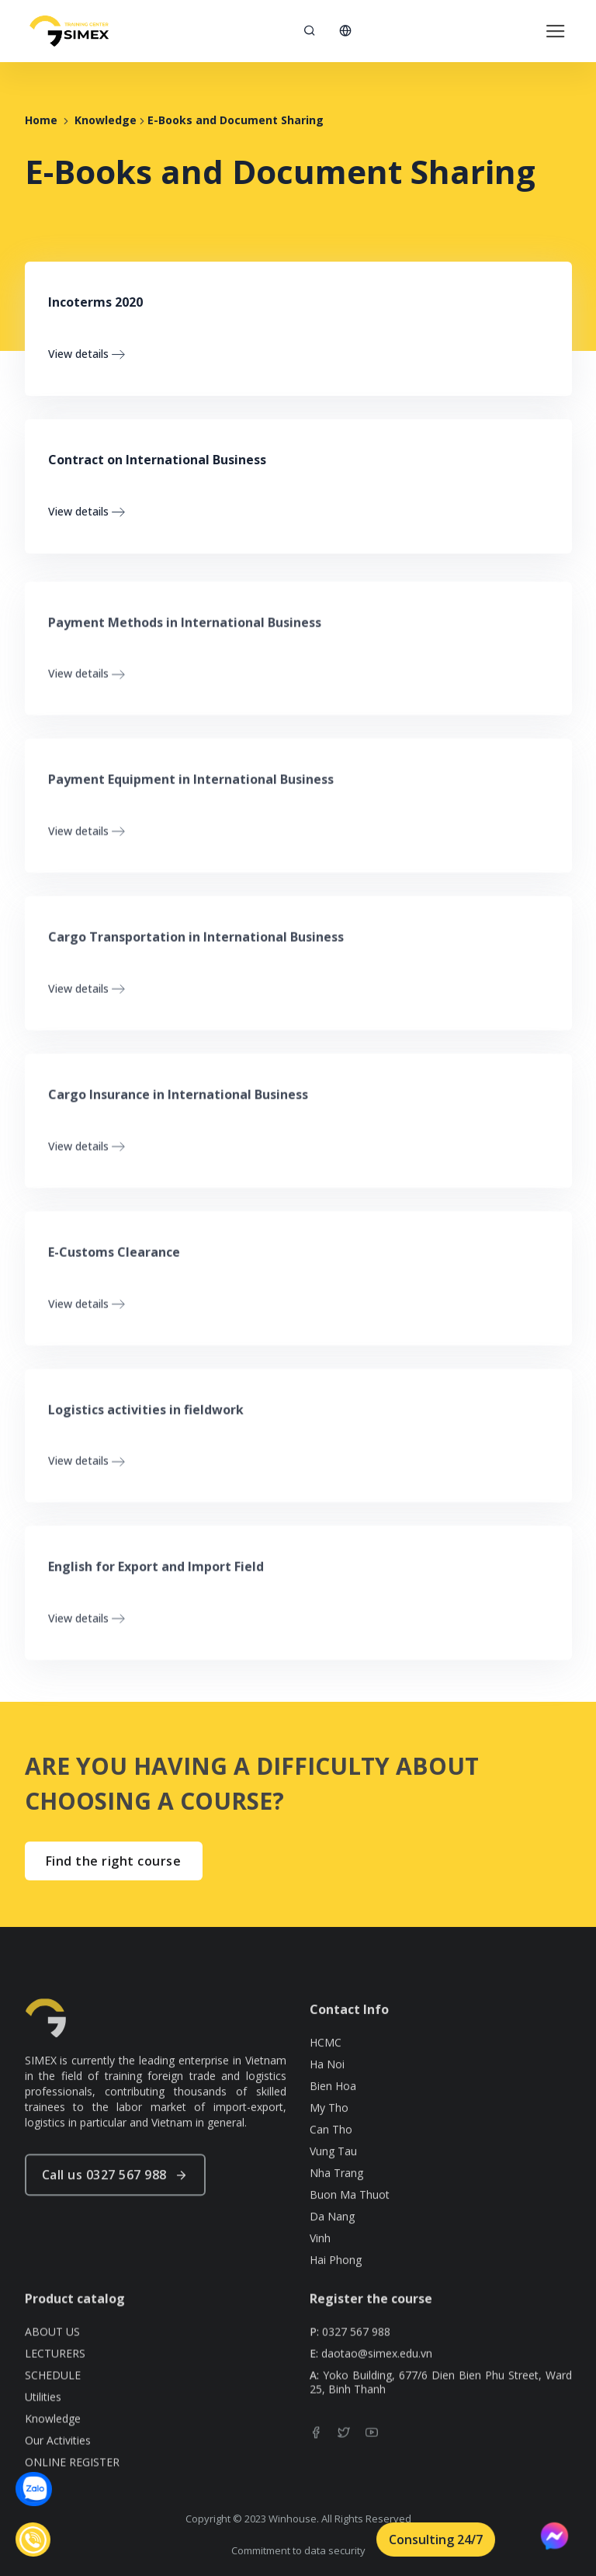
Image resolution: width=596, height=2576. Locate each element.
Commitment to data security (298, 2550)
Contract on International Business (157, 459)
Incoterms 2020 (95, 302)
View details (86, 354)
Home (41, 120)
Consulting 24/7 (436, 2539)
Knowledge (105, 120)
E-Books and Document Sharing (235, 120)
